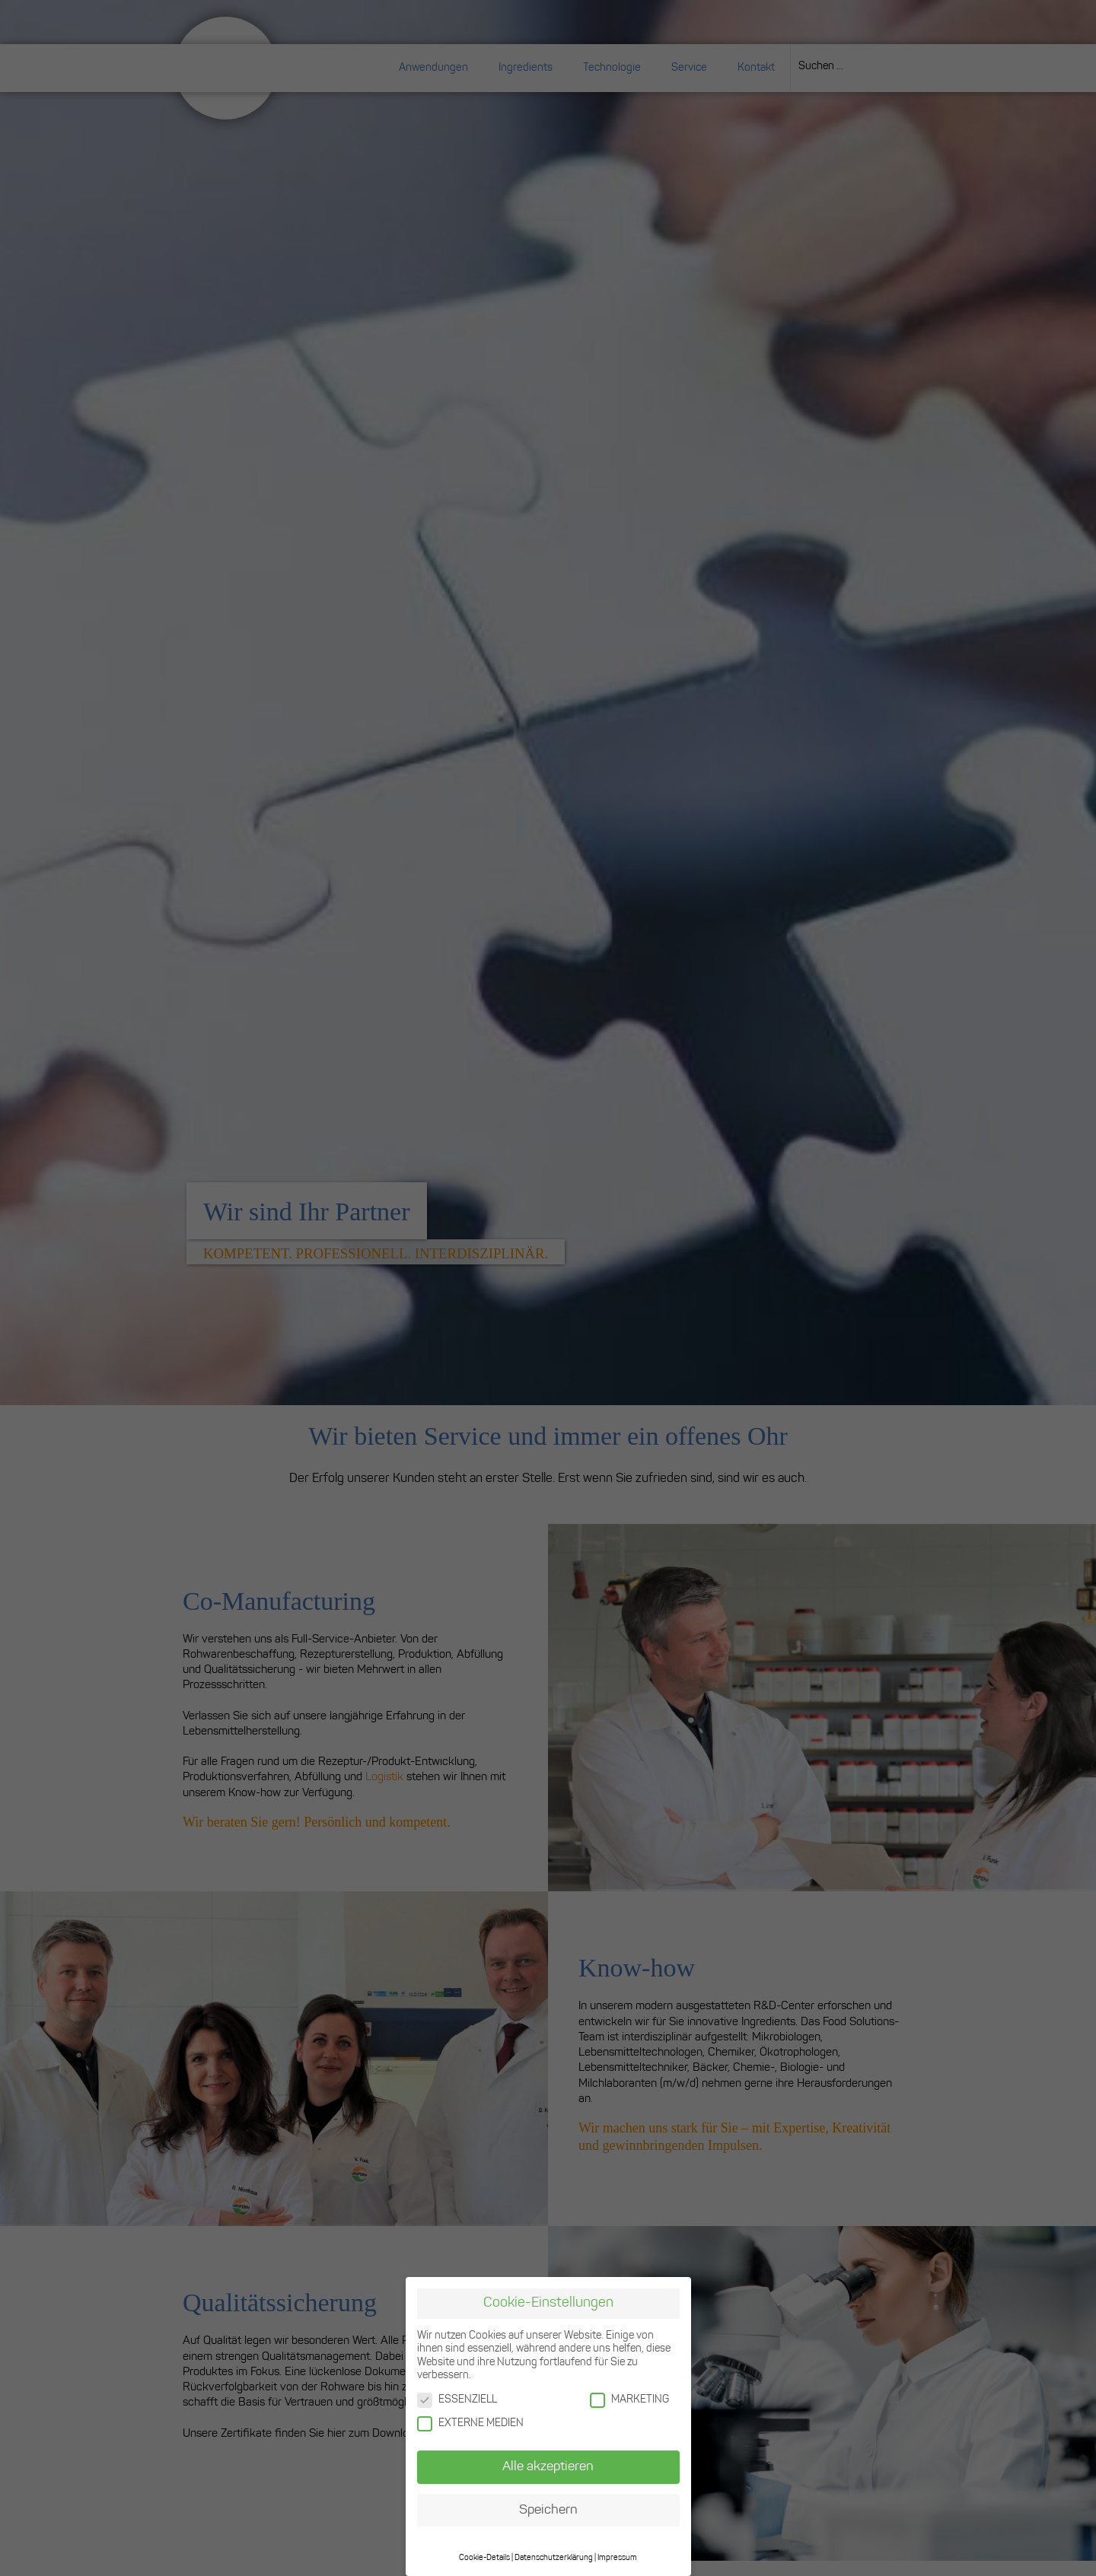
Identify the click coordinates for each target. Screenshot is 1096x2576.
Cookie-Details (484, 2558)
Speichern (548, 2510)
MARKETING (629, 2400)
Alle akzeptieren (548, 2466)
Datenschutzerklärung (554, 2558)
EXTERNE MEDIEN (470, 2423)
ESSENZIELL (457, 2400)
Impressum (617, 2558)
